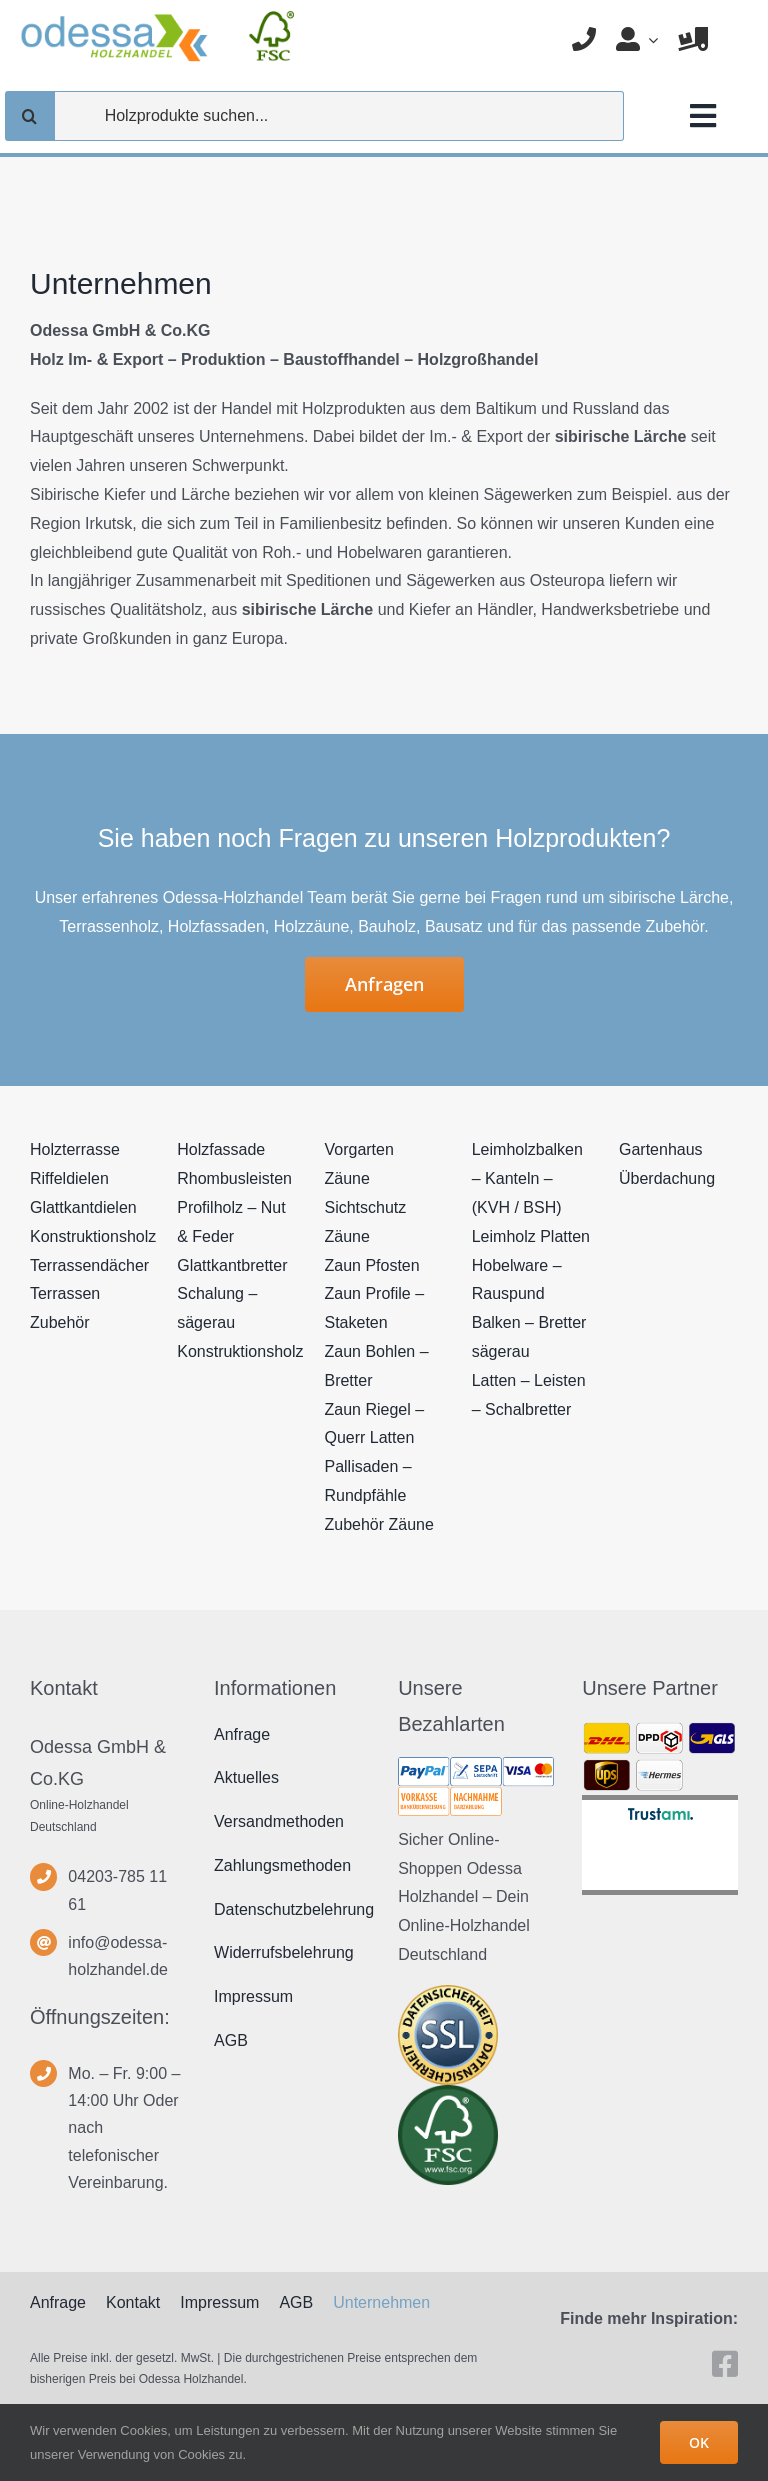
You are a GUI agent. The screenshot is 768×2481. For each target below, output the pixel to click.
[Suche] (30, 116)
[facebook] (725, 2364)
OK (699, 2442)
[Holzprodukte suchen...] (314, 116)
